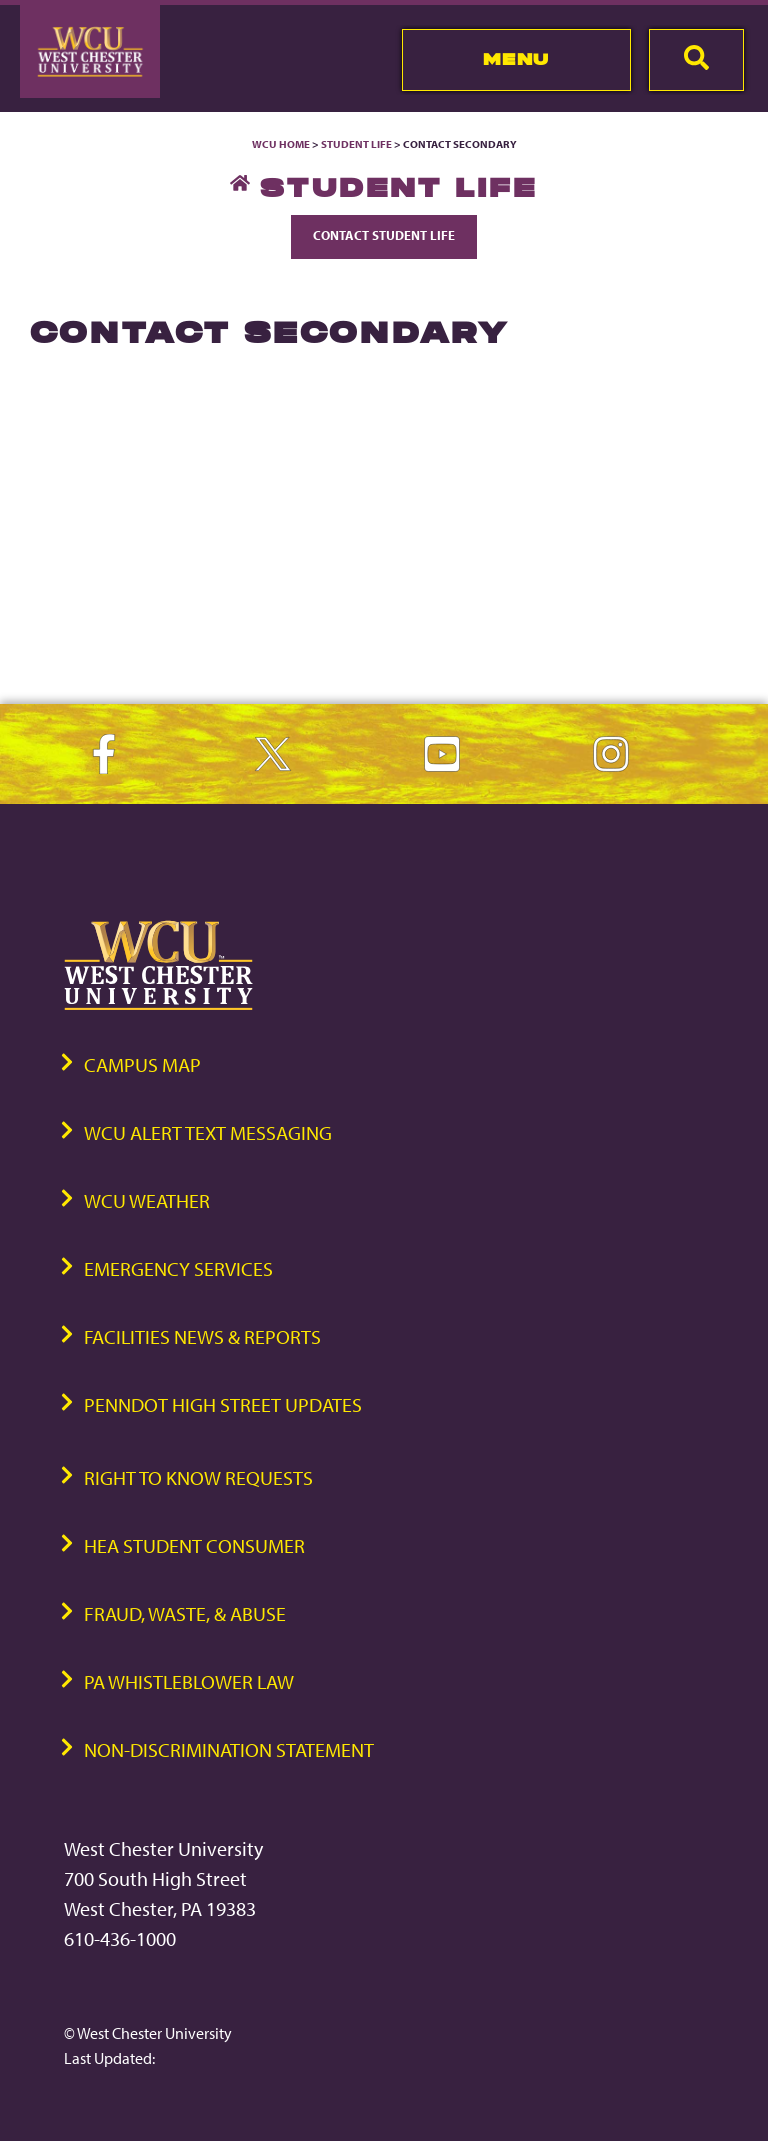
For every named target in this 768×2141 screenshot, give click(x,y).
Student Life (356, 144)
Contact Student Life (384, 235)
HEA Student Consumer (194, 1545)
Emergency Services (178, 1268)
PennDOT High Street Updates (223, 1404)
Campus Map (142, 1064)
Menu (516, 59)
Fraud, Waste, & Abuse (185, 1613)
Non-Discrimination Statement (229, 1749)
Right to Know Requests (198, 1477)
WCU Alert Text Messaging (208, 1132)
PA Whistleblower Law (189, 1681)
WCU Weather (147, 1200)
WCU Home (281, 144)
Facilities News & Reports (202, 1336)
